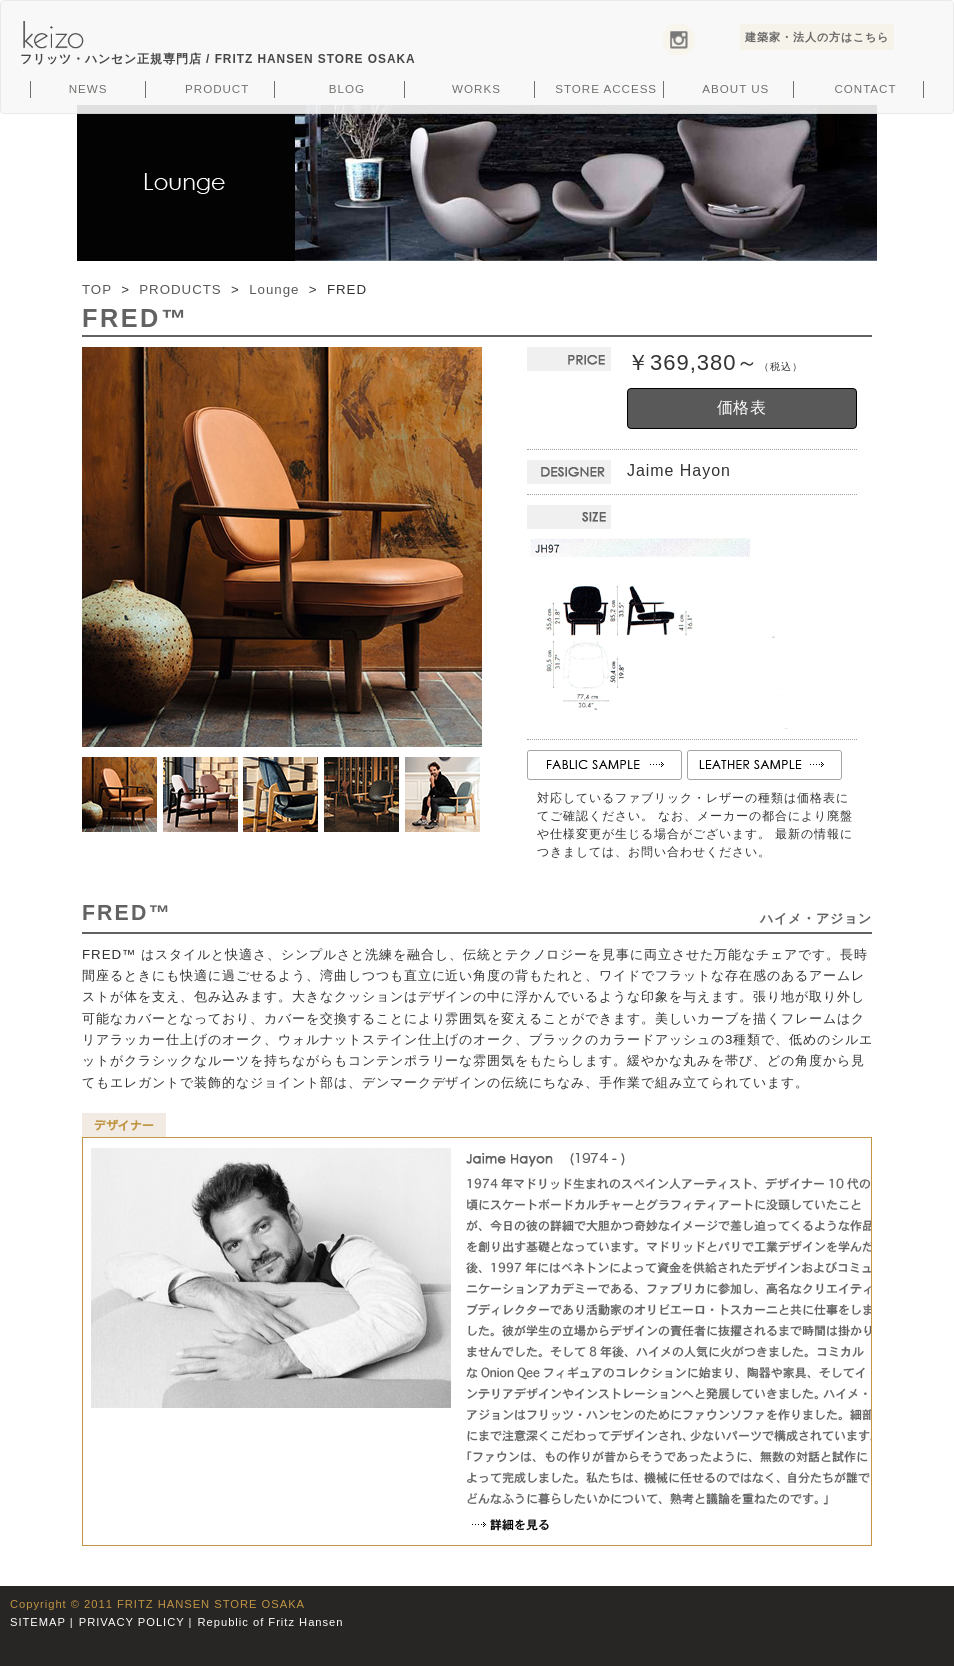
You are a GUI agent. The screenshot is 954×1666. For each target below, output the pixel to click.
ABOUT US (735, 88)
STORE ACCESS (606, 88)
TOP (97, 289)
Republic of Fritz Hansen (271, 1622)
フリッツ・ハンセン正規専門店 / (218, 59)
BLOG (347, 88)
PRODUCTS (180, 289)
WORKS (476, 88)
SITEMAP (38, 1622)
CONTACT (865, 88)
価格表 (742, 407)
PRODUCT (217, 88)
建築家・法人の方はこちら (817, 37)
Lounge (274, 289)
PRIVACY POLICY (132, 1622)
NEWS (88, 88)
